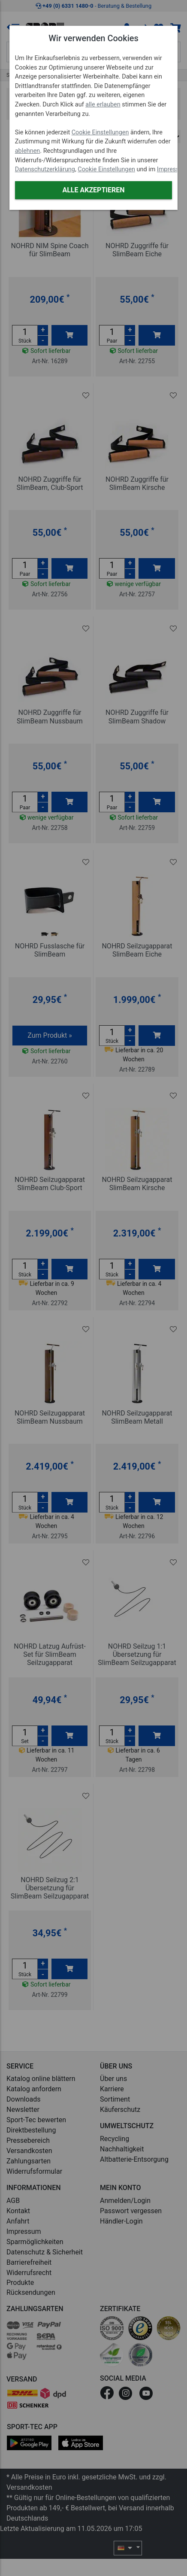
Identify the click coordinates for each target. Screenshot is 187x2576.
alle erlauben (102, 104)
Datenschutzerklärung (45, 169)
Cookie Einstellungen (100, 132)
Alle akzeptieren (93, 190)
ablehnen (27, 151)
